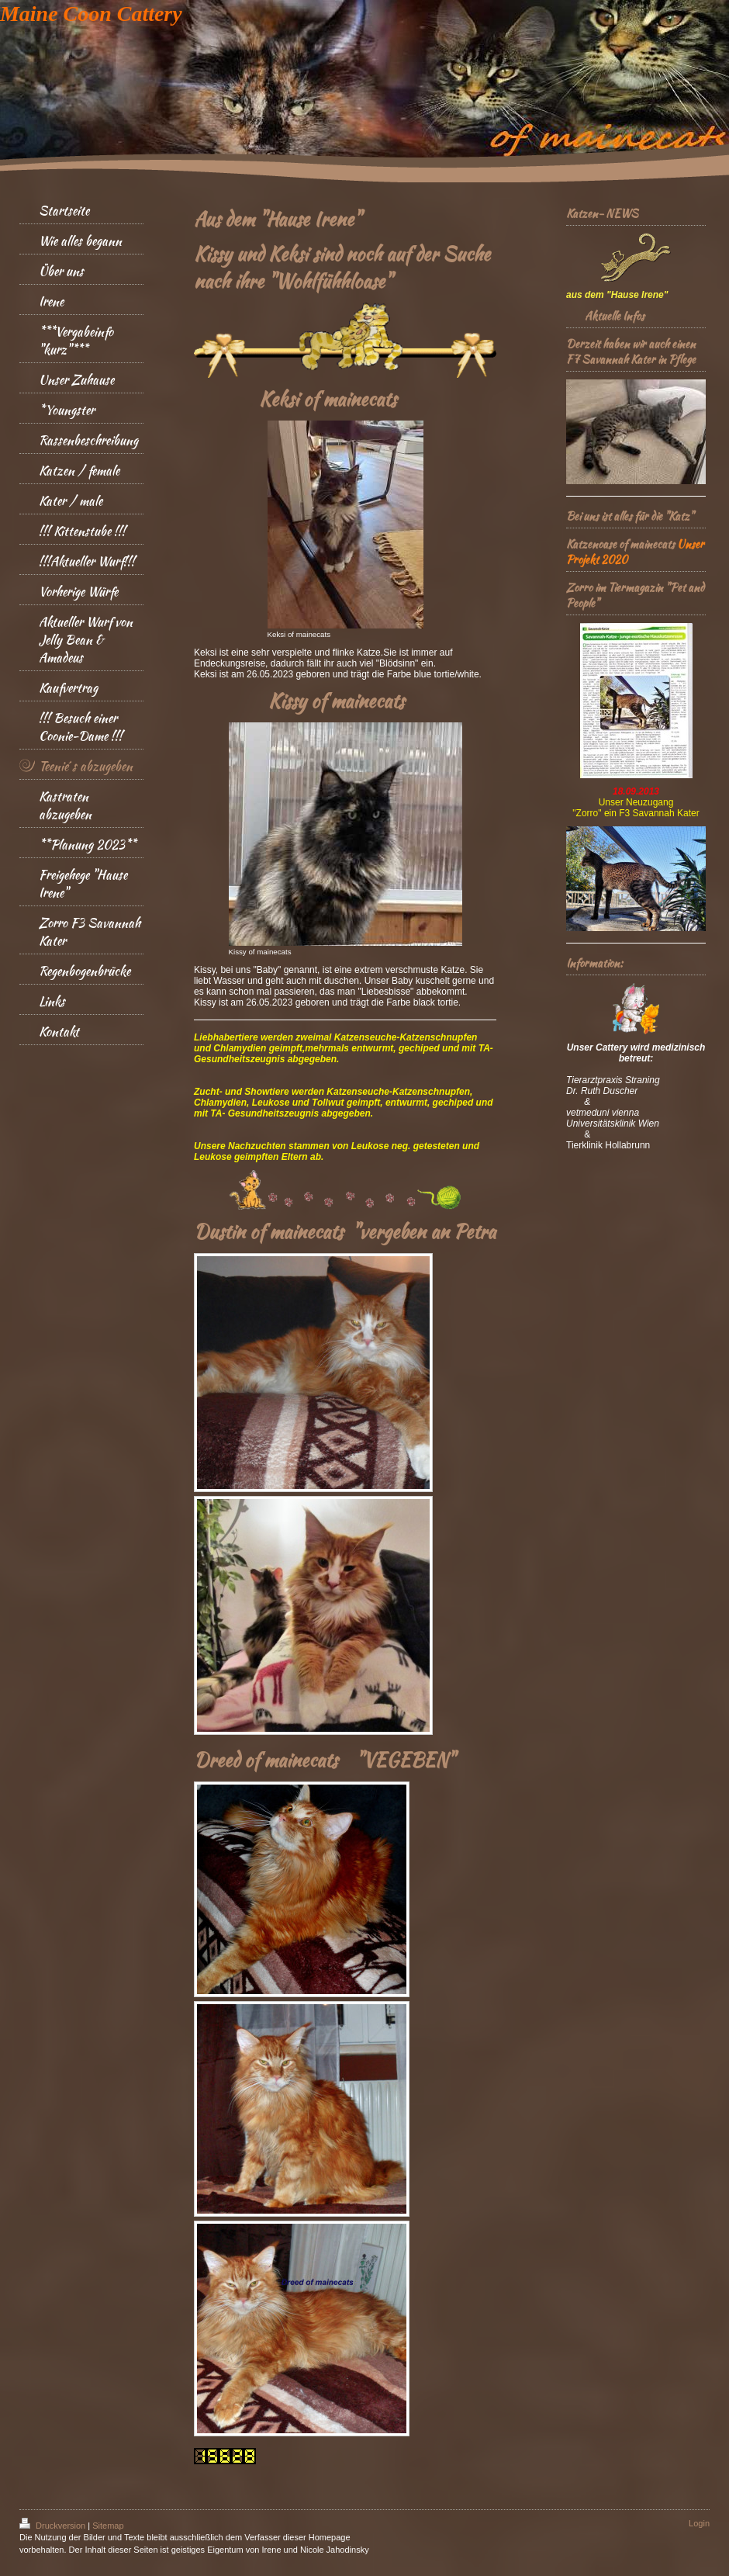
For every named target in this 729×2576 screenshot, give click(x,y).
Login (699, 2523)
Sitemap (107, 2525)
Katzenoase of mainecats (620, 544)
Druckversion (53, 2525)
